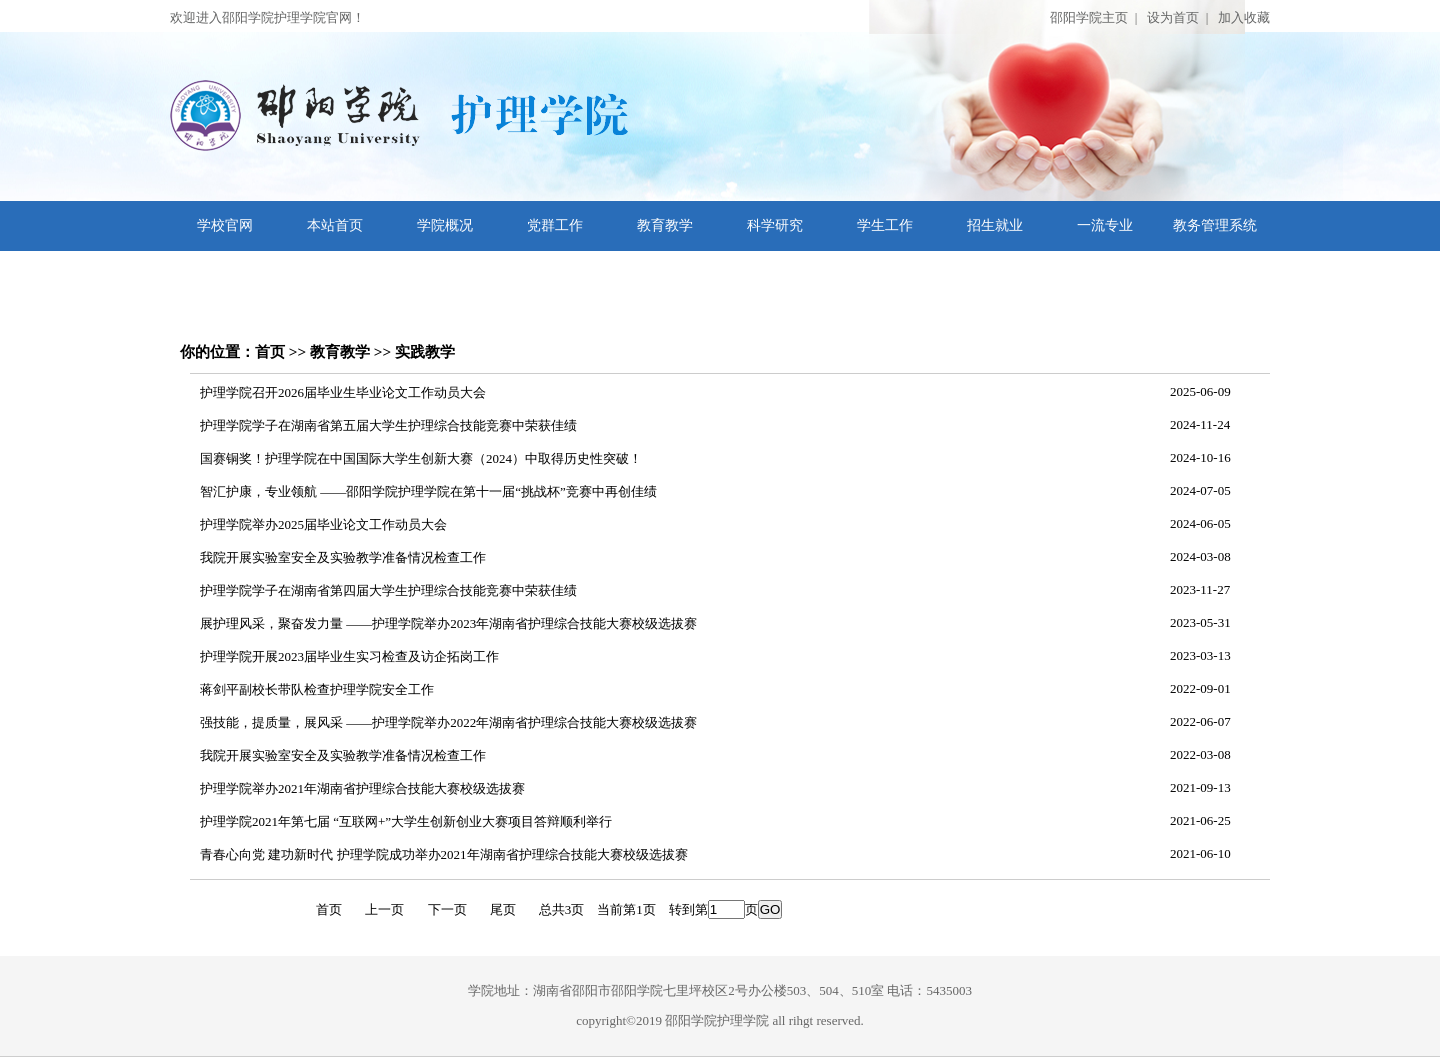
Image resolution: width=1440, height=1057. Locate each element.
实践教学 (425, 351)
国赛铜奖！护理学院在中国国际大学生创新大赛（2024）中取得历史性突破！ (421, 458)
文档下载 (225, 275)
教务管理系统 (1215, 225)
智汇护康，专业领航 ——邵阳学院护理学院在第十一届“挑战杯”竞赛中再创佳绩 (428, 491)
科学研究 (775, 225)
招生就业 (995, 225)
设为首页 (1173, 17)
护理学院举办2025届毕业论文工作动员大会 (323, 524)
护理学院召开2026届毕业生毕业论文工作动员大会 (343, 392)
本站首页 (335, 225)
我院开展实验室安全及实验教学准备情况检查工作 (343, 557)
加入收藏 (1244, 17)
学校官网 (225, 225)
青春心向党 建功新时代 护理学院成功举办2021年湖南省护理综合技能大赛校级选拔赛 (444, 854)
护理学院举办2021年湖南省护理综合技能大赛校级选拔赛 (362, 788)
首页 (270, 351)
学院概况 (445, 225)
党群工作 (555, 225)
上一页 (384, 909)
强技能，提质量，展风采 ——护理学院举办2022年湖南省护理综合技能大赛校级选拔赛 (448, 722)
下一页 (447, 909)
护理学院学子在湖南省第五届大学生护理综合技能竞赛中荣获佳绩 (388, 425)
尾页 (503, 909)
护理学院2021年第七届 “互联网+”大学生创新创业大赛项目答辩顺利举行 (406, 821)
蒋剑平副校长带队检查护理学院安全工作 (317, 689)
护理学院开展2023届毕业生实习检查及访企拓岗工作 (349, 656)
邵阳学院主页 (1089, 17)
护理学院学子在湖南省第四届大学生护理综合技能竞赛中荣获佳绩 (388, 590)
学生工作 (885, 225)
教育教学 (665, 225)
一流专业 (1105, 225)
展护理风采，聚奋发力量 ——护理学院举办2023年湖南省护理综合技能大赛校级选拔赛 (448, 623)
